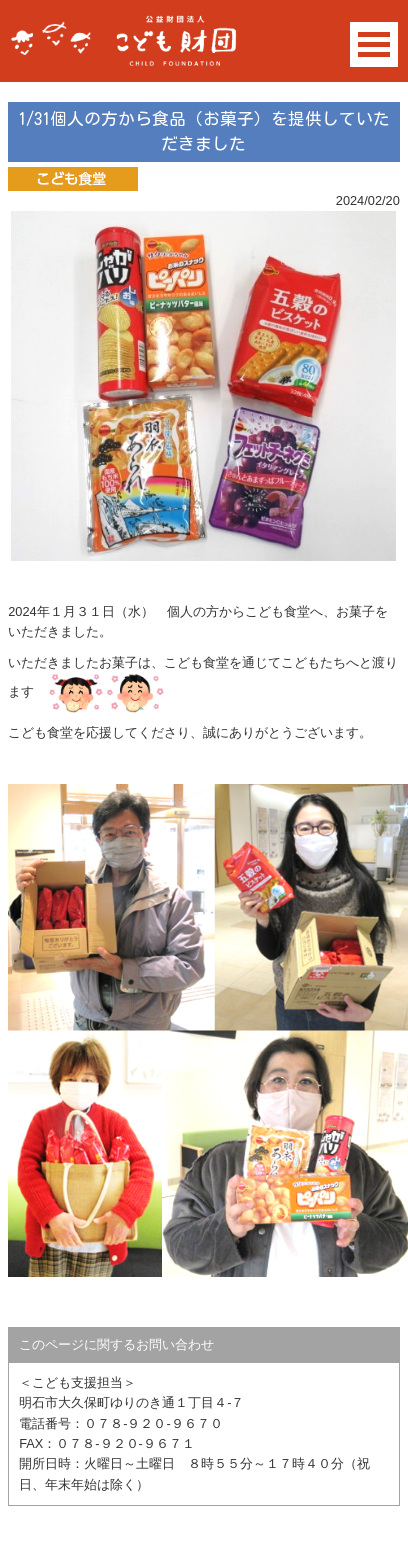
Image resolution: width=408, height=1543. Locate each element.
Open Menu (374, 44)
